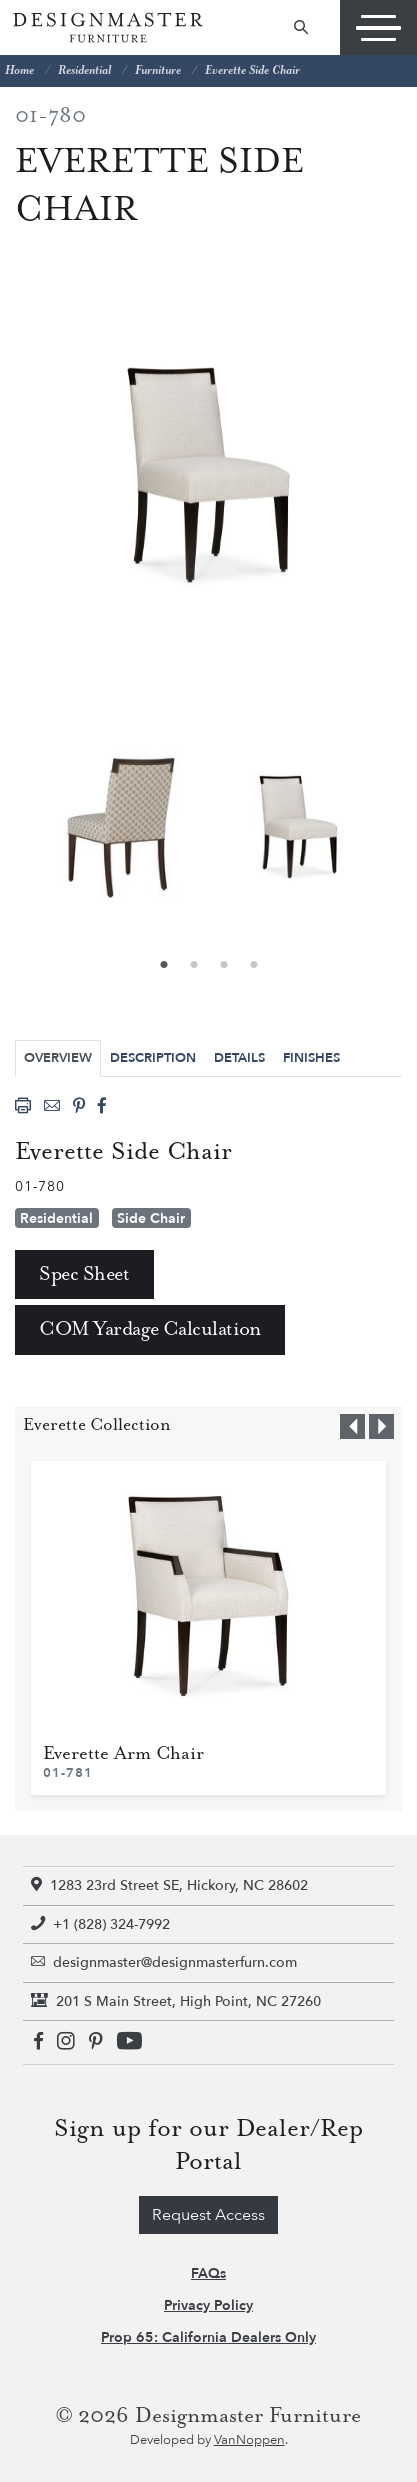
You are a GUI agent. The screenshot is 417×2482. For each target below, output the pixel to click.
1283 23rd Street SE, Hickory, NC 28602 (169, 1885)
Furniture (158, 70)
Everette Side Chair (252, 70)
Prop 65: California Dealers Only (208, 2337)
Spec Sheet (84, 1274)
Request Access (208, 2215)
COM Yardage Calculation (150, 1329)
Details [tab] (239, 1058)
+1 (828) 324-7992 (100, 1924)
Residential (84, 70)
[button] (352, 1426)
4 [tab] (254, 966)
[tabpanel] (298, 827)
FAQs (208, 2273)
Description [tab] (153, 1058)
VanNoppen (249, 2440)
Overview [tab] (58, 1058)
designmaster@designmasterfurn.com (164, 1962)
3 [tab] (224, 966)
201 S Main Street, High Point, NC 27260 (176, 2001)
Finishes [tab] (311, 1058)
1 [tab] (164, 966)
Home (19, 70)
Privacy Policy (208, 2305)
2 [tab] (194, 966)
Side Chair (151, 1218)
